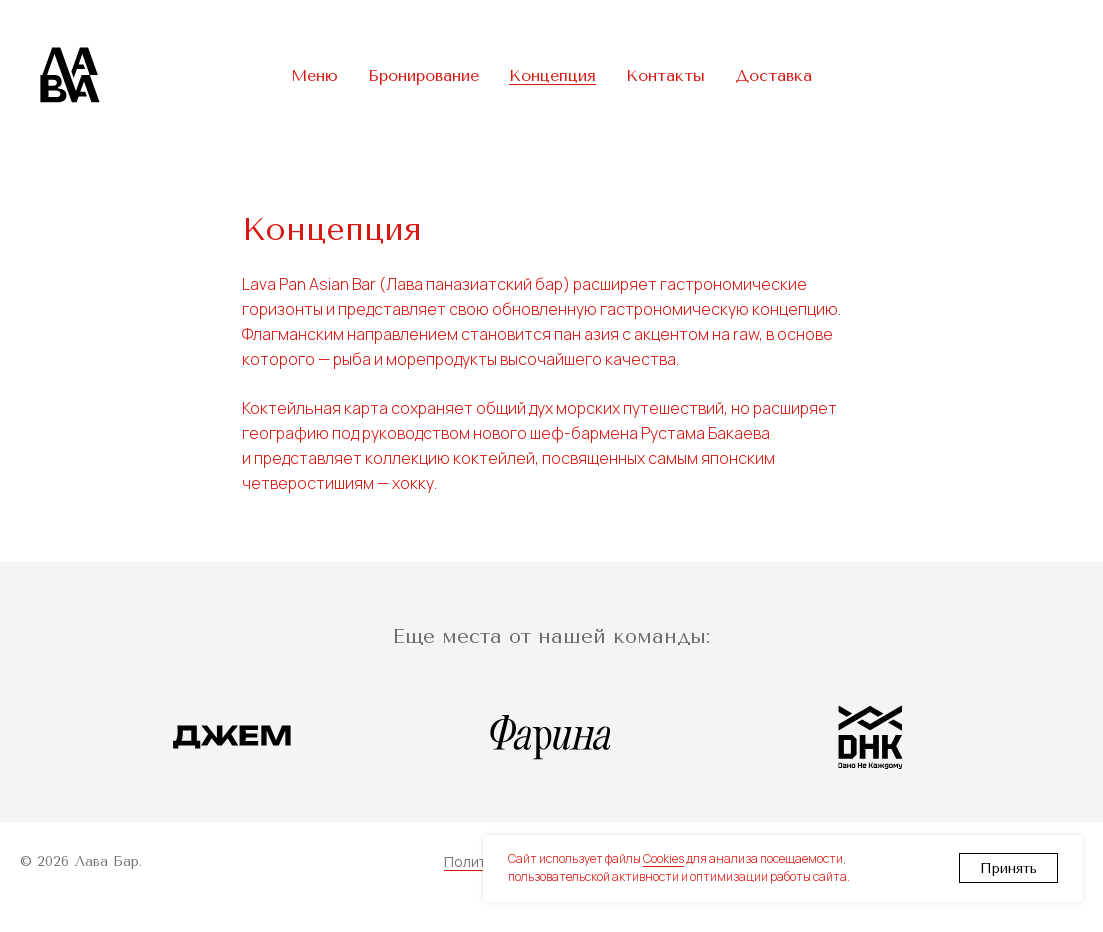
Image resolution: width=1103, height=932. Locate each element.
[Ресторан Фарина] (552, 737)
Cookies (663, 858)
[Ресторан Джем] (232, 737)
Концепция (552, 75)
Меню (314, 75)
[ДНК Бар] (871, 737)
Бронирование (423, 75)
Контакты (665, 75)
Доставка (773, 75)
